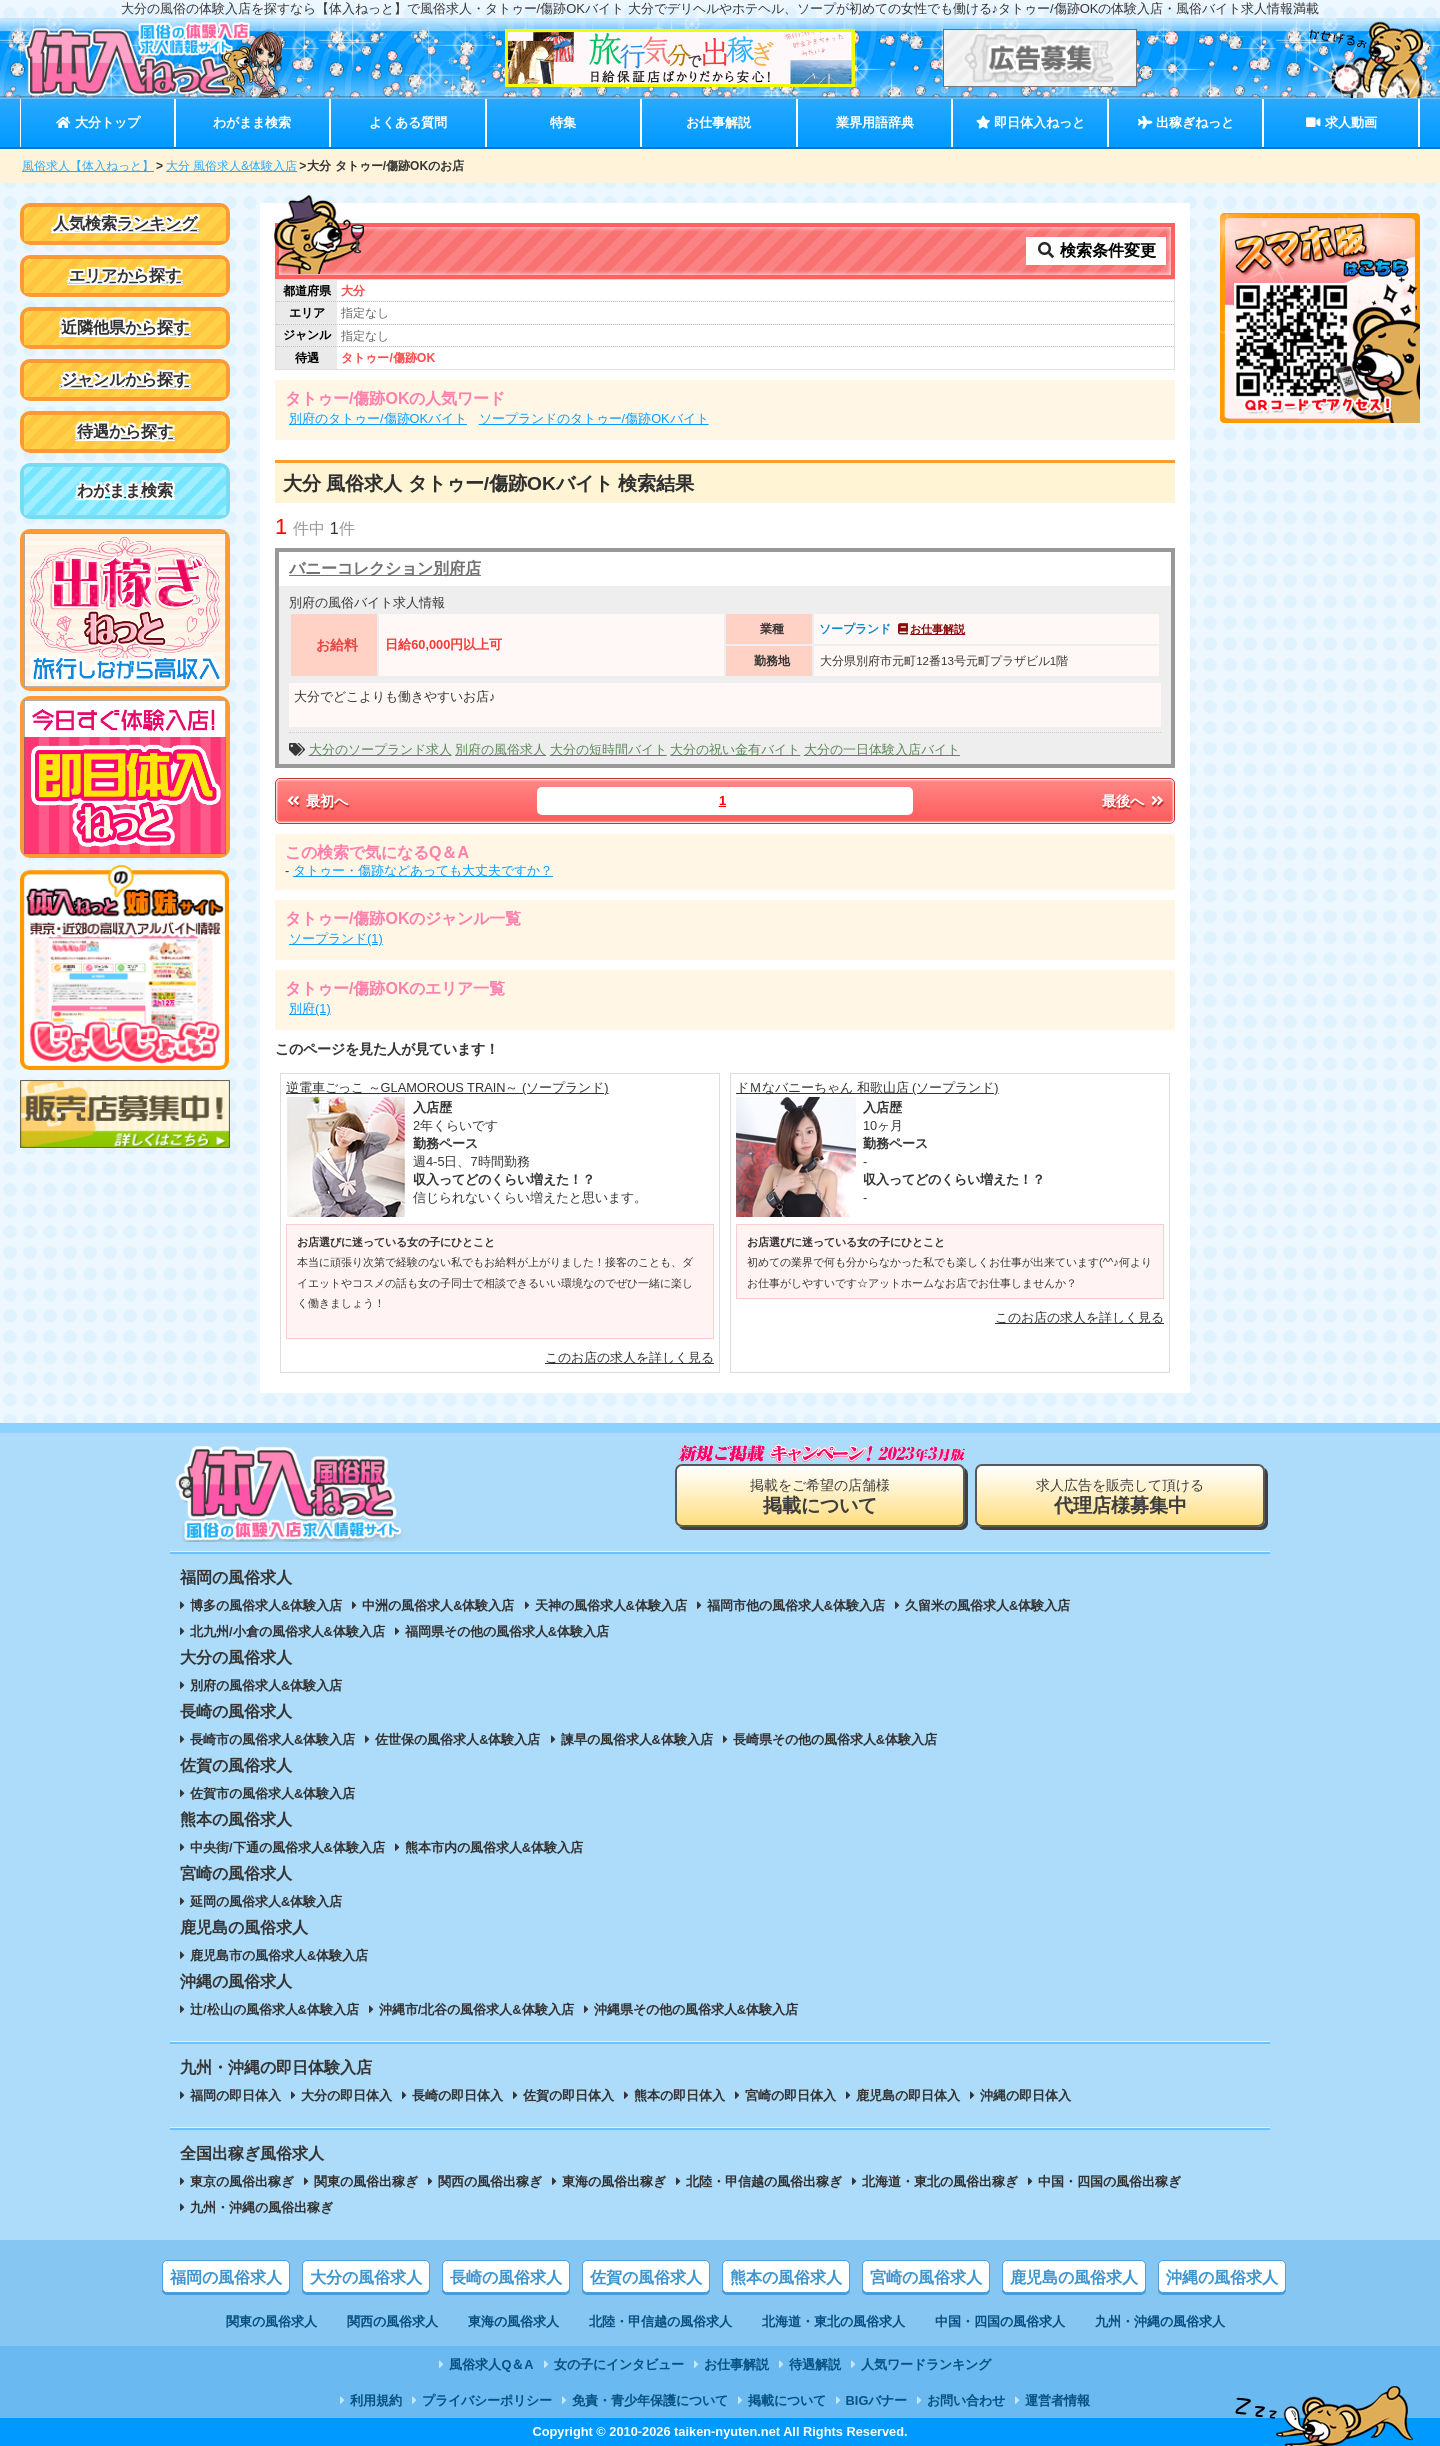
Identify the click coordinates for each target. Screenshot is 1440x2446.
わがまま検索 (252, 122)
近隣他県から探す (125, 327)
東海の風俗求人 (513, 2321)
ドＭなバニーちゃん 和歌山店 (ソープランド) (867, 1087)
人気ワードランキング (926, 2364)
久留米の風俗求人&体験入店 (987, 1605)
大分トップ (97, 122)
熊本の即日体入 (679, 2095)
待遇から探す (125, 431)
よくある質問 (408, 122)
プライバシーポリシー (487, 2400)
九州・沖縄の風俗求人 (1160, 2321)
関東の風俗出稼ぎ (366, 2181)
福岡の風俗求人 (226, 2277)
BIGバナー (877, 2400)
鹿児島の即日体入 (908, 2095)
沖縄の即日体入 (1025, 2095)
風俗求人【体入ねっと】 (88, 166)
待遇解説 (815, 2364)
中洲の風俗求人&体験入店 (438, 1605)
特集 (563, 122)
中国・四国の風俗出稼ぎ (1109, 2181)
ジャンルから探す (125, 379)
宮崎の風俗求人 (926, 2277)
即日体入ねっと (1030, 122)
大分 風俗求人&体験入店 (231, 166)
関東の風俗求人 (271, 2321)
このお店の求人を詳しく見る (629, 1357)
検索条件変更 (1096, 250)
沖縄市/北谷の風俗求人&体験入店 (476, 2009)
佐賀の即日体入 (568, 2095)
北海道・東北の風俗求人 (833, 2321)
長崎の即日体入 (457, 2095)
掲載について (787, 2400)
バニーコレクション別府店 (385, 568)
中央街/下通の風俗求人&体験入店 (287, 1847)
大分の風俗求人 (366, 2277)
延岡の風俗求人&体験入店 (266, 1901)
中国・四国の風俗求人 (1000, 2321)
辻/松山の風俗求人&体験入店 (274, 2009)
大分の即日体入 (346, 2095)
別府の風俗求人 (500, 749)
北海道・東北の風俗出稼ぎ (940, 2181)
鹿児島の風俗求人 (1074, 2277)
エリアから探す (125, 275)
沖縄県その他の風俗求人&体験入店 (696, 2009)
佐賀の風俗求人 (646, 2277)
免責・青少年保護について (650, 2400)
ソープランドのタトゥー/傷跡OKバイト (594, 418)
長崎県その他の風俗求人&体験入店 (835, 1739)
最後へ (1134, 801)
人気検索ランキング (125, 223)
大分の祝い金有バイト (735, 749)
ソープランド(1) (336, 938)
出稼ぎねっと (1186, 122)
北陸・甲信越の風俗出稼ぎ (764, 2181)
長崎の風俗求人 (506, 2277)
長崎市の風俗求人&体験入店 (272, 1739)
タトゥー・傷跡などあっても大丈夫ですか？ (423, 870)
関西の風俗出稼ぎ (490, 2181)
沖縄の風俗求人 (1222, 2277)
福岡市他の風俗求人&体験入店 (796, 1605)
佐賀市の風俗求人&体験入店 (272, 1793)
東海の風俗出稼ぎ (614, 2181)
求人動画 (1341, 122)
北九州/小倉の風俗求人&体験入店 (287, 1631)
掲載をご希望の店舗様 (820, 1496)
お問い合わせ (966, 2400)
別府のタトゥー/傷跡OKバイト (378, 418)
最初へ (316, 801)
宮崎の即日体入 (790, 2095)
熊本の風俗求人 (786, 2277)
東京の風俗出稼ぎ (242, 2181)
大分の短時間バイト (608, 749)
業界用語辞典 (875, 122)
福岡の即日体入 (235, 2095)
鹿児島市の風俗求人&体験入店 (279, 1955)
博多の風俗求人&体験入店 (266, 1605)
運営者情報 (1057, 2400)
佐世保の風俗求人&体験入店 (457, 1739)
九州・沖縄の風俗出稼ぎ (261, 2207)
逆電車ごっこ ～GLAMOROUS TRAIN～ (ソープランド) (447, 1087)
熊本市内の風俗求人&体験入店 (494, 1847)
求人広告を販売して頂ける (1120, 1496)
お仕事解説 (718, 122)
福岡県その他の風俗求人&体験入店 (507, 1631)
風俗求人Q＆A (491, 2364)
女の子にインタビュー (619, 2364)
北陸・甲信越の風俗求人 (660, 2321)
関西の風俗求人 (392, 2321)
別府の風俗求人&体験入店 (266, 1685)
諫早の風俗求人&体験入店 (637, 1739)
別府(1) (310, 1008)
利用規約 (376, 2400)
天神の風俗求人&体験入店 (611, 1605)
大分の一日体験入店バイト (882, 749)
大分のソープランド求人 (380, 749)
